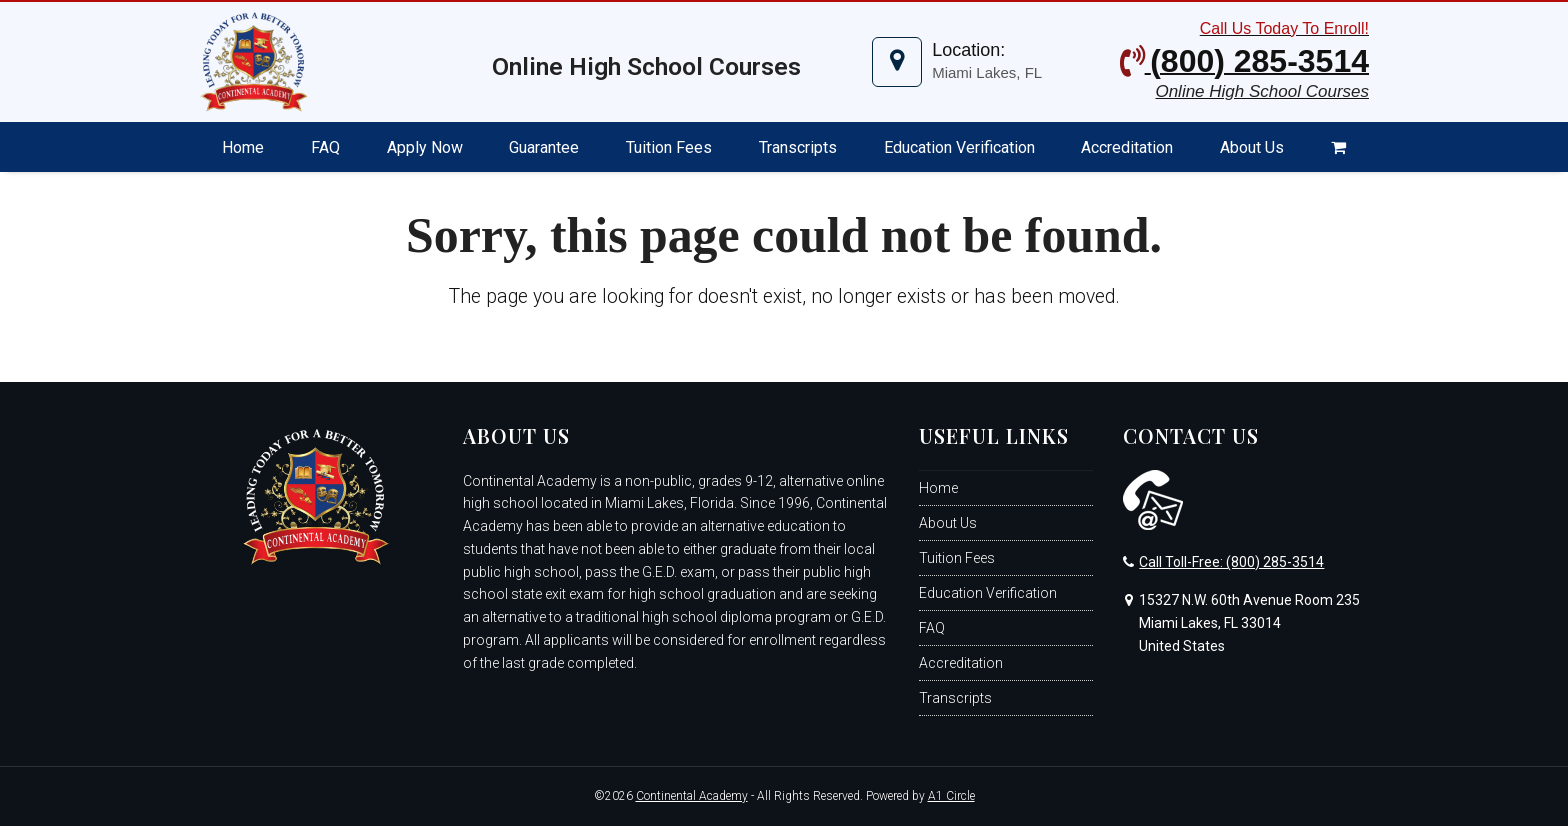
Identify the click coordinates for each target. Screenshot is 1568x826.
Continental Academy (692, 796)
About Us (948, 523)
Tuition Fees (957, 558)
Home (938, 488)
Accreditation (961, 663)
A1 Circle (951, 796)
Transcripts (955, 698)
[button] (1338, 147)
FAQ (932, 628)
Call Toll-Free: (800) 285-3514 (1231, 562)
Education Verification (988, 593)
